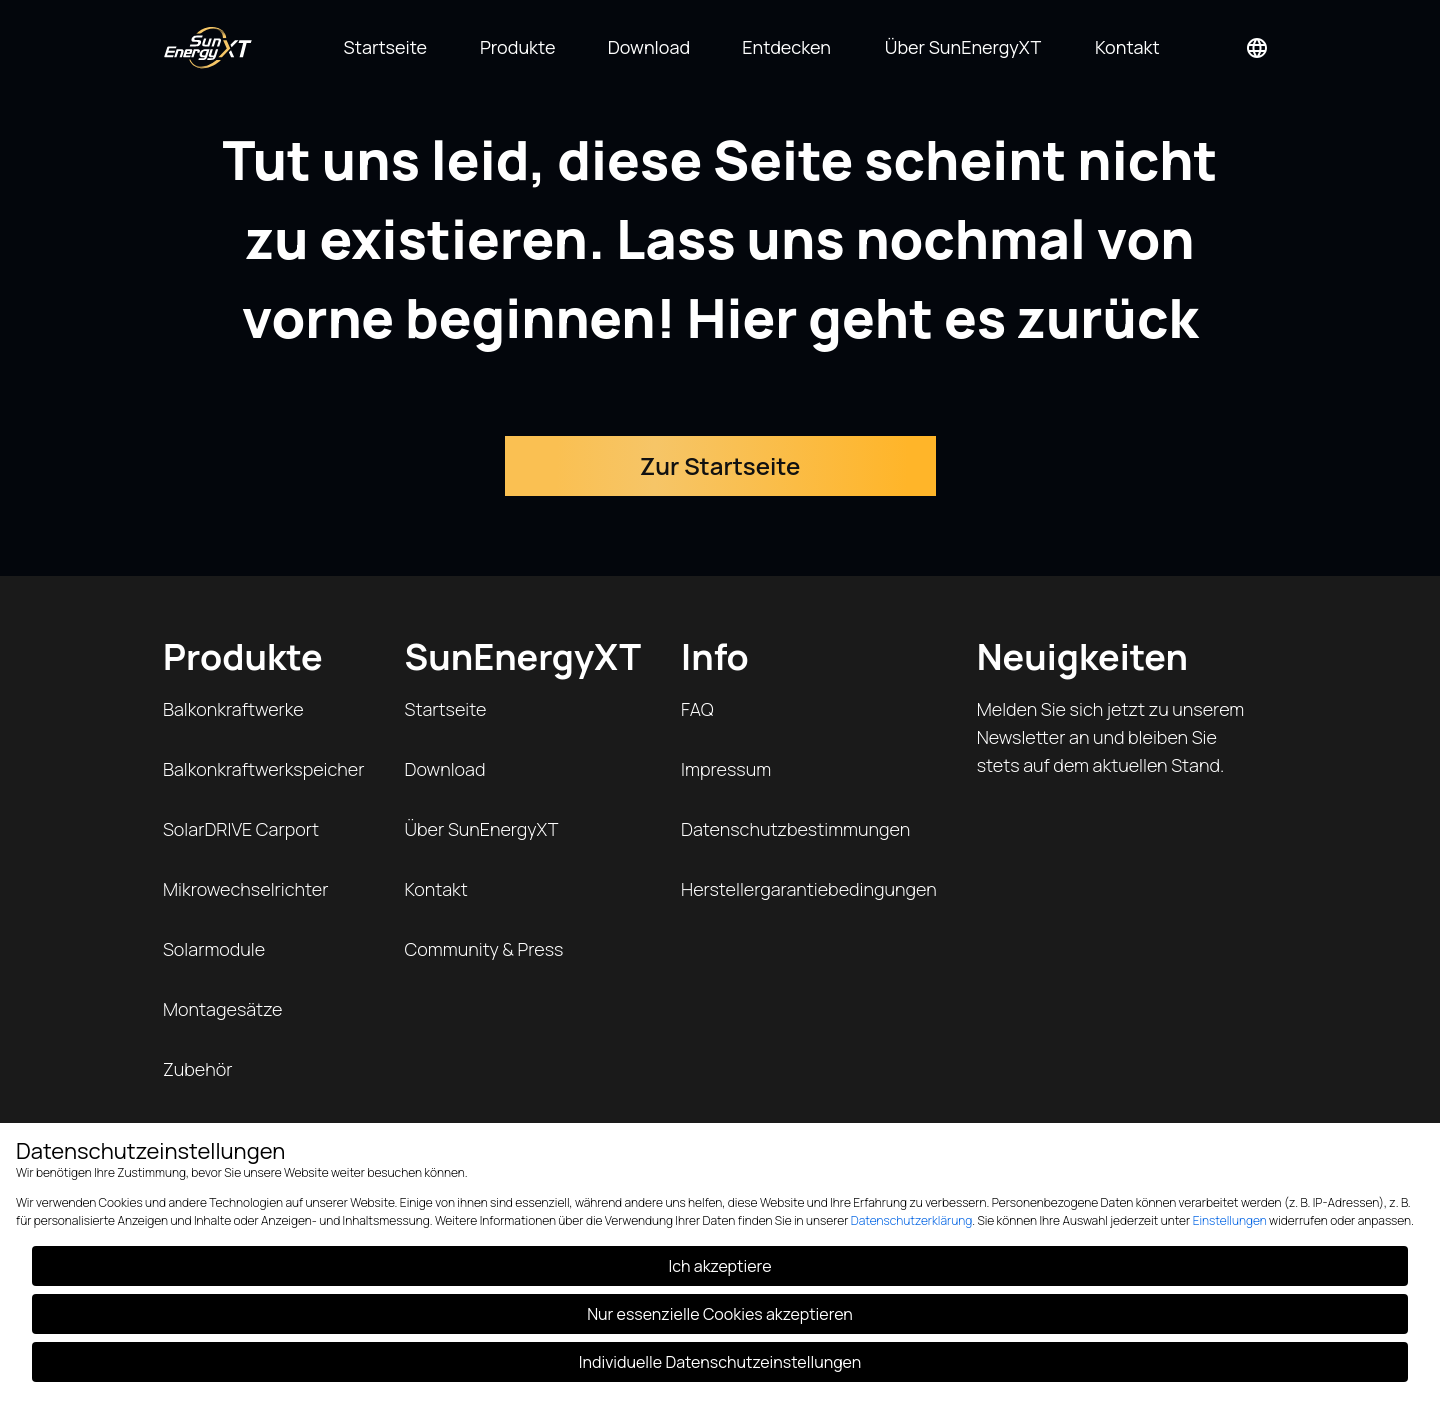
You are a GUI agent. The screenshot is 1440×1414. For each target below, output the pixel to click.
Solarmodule (214, 949)
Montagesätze (222, 1009)
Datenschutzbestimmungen (795, 829)
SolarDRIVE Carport (241, 829)
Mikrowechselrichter (245, 889)
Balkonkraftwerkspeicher (264, 769)
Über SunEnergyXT (482, 829)
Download (445, 769)
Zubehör (197, 1069)
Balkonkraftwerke (233, 709)
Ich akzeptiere (720, 1266)
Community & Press (484, 949)
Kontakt (436, 889)
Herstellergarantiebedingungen (809, 889)
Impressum (726, 769)
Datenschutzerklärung (911, 1220)
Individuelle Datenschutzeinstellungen (720, 1362)
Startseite (446, 709)
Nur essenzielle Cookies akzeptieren (720, 1314)
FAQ (697, 709)
